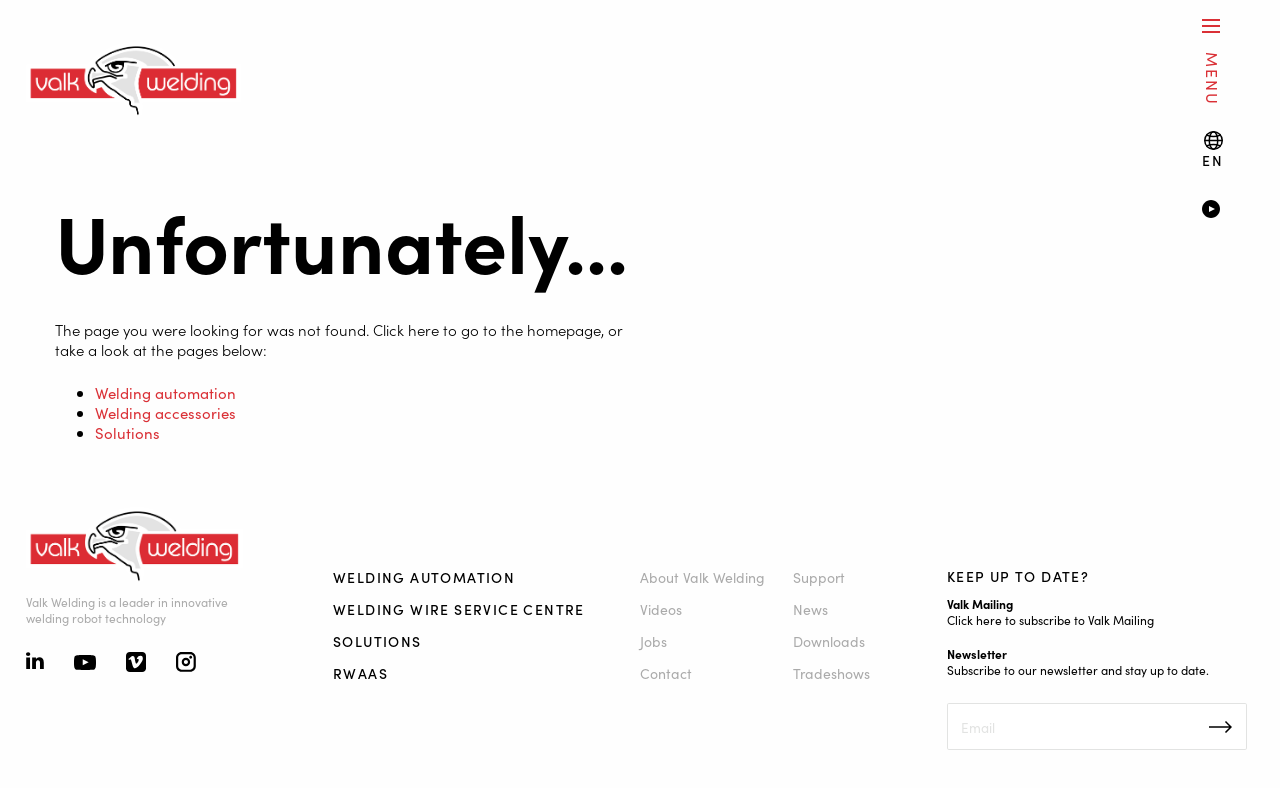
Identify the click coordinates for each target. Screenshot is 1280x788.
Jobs (653, 641)
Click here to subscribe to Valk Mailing (1050, 619)
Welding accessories (165, 412)
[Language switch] (1212, 149)
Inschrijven (1220, 727)
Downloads (829, 641)
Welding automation (165, 392)
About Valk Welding (702, 577)
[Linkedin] (35, 663)
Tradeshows (831, 673)
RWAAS (360, 673)
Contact (666, 673)
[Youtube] (85, 664)
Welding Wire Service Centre (459, 609)
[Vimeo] (136, 664)
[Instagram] (186, 664)
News (810, 609)
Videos (661, 609)
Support (819, 577)
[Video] (1227, 211)
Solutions (127, 432)
